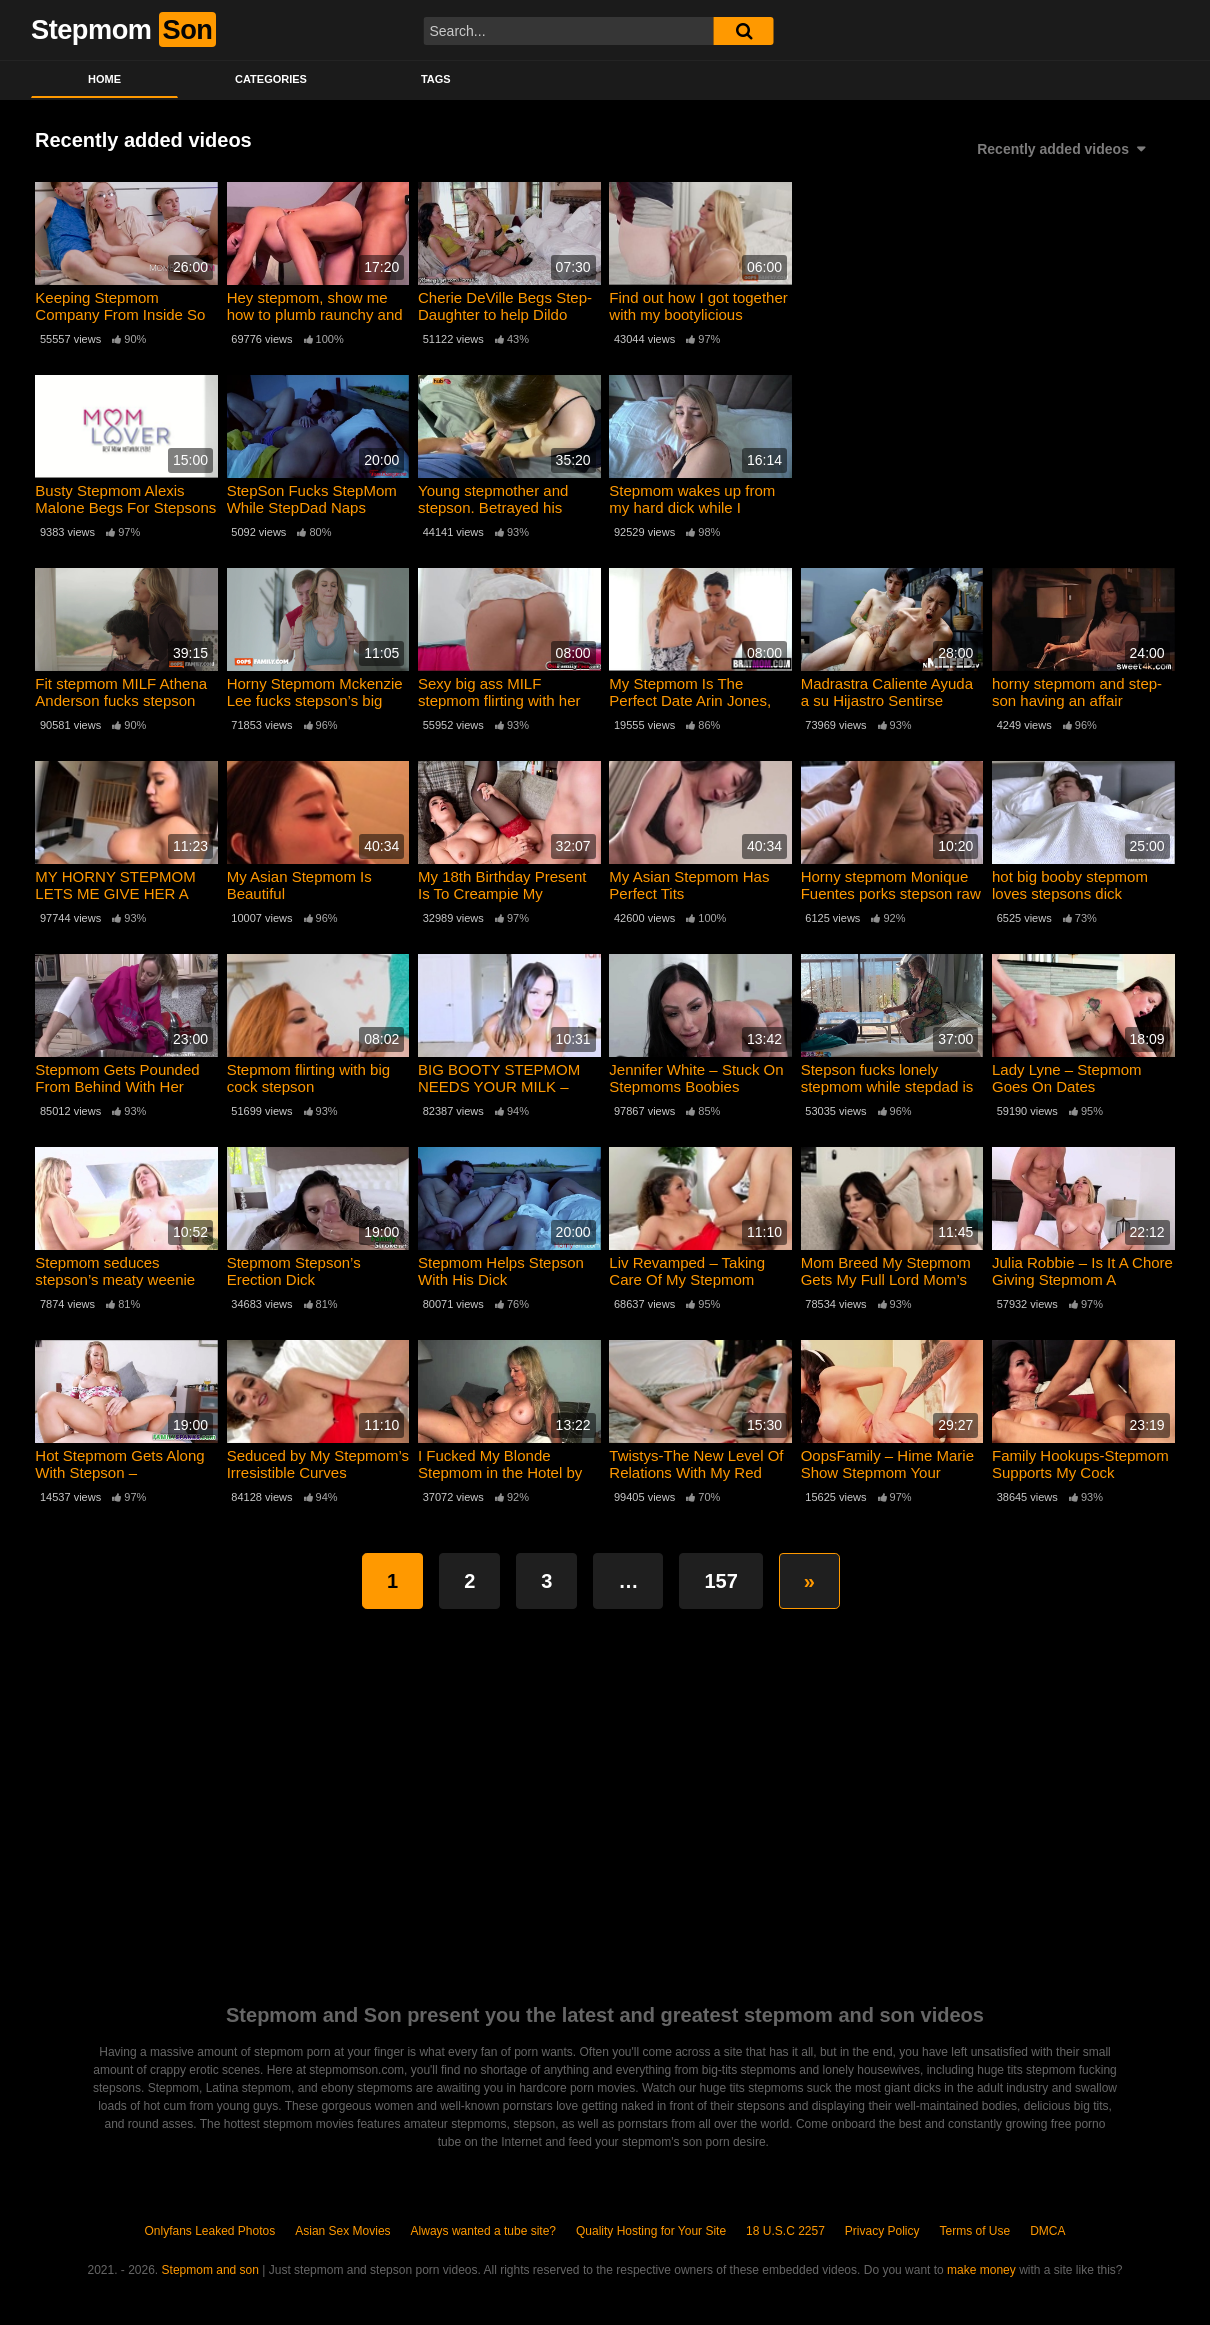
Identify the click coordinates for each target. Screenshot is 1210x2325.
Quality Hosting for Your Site (651, 2231)
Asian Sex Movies (342, 2231)
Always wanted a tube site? (483, 2231)
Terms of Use (975, 2231)
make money (981, 2270)
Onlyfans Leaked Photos (209, 2231)
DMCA (1047, 2231)
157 (720, 1581)
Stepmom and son (210, 2270)
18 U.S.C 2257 (785, 2231)
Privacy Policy (882, 2231)
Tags (436, 79)
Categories (271, 79)
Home (104, 79)
